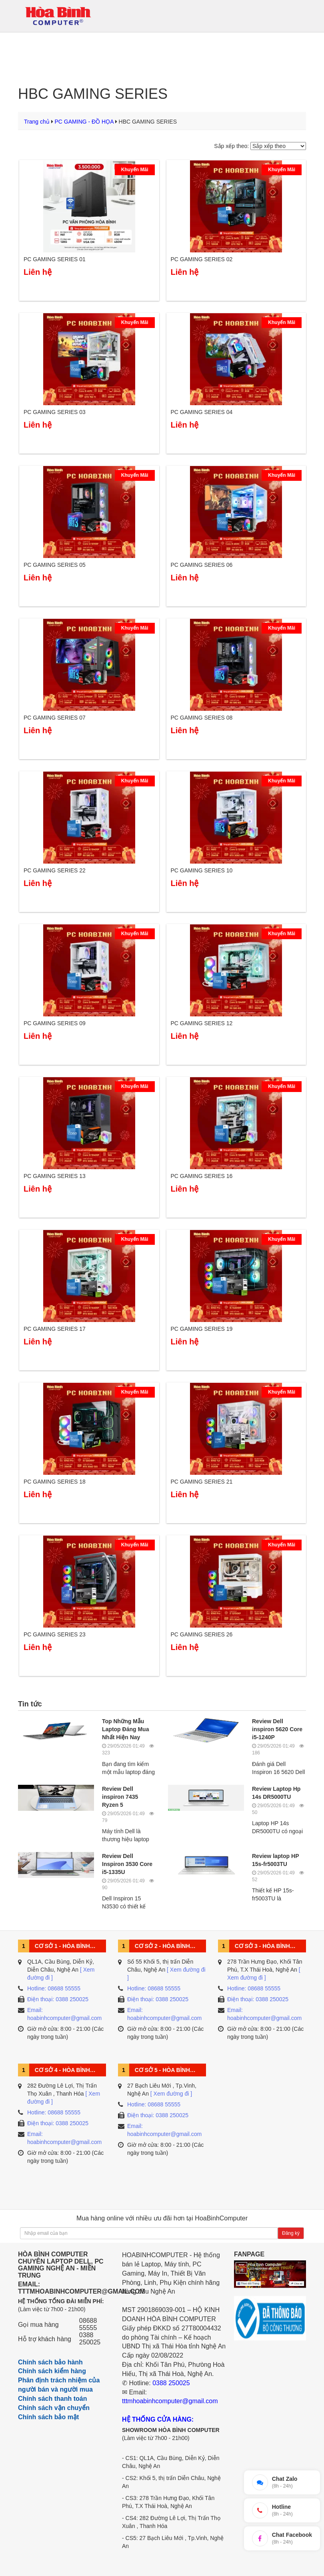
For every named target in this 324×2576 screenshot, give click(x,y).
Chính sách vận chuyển (54, 2407)
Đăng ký (291, 2233)
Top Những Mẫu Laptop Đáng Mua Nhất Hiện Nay (125, 1729)
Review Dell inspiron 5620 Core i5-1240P (277, 1729)
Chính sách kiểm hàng (52, 2371)
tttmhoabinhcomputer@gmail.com (170, 2401)
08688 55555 (88, 2324)
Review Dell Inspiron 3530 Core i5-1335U (127, 1864)
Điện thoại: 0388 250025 (57, 1999)
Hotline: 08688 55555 (53, 1988)
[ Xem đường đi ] (171, 2093)
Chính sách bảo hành (50, 2362)
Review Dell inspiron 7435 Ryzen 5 (120, 1797)
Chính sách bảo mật (48, 2417)
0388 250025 (89, 2339)
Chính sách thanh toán (52, 2398)
